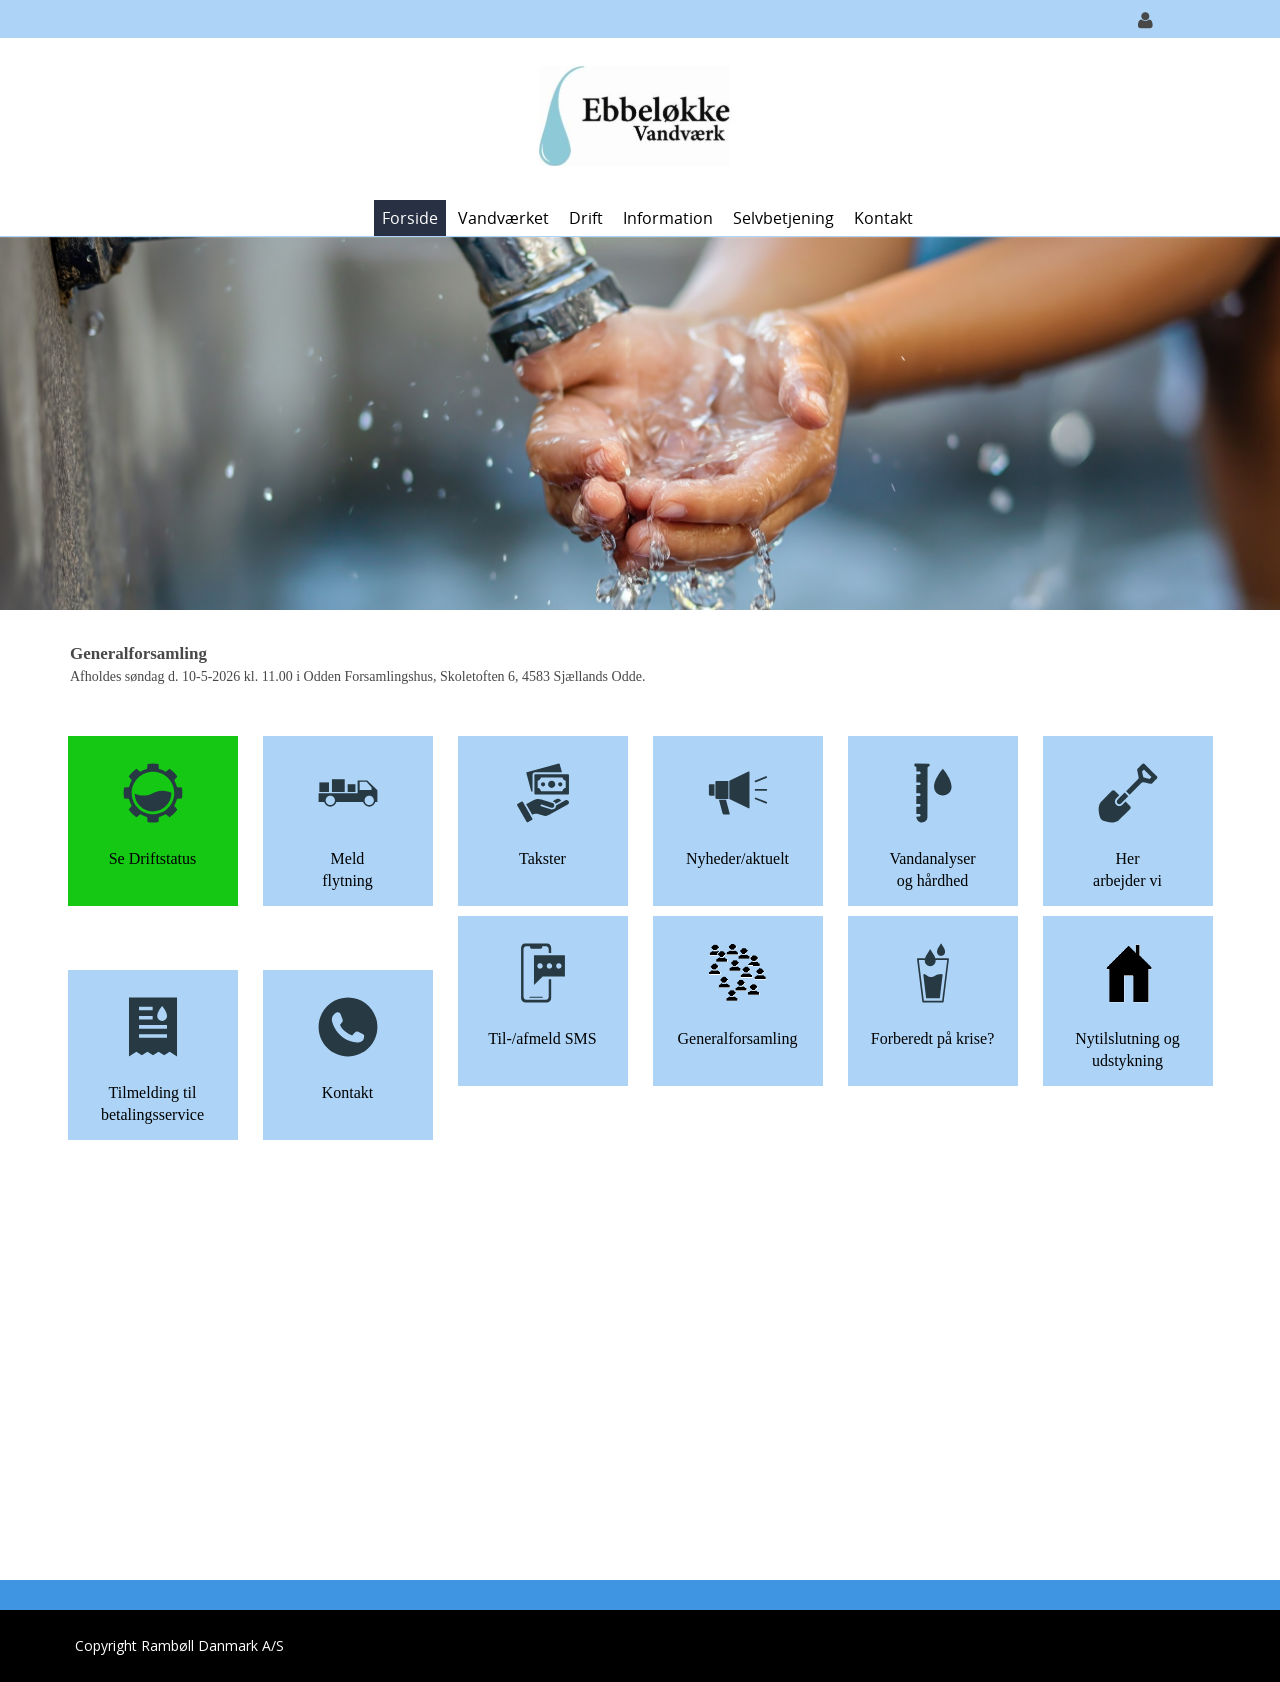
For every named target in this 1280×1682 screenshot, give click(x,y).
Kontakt (883, 218)
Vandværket (503, 218)
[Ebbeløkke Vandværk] (633, 117)
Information (668, 218)
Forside (410, 218)
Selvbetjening (783, 218)
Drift (586, 218)
